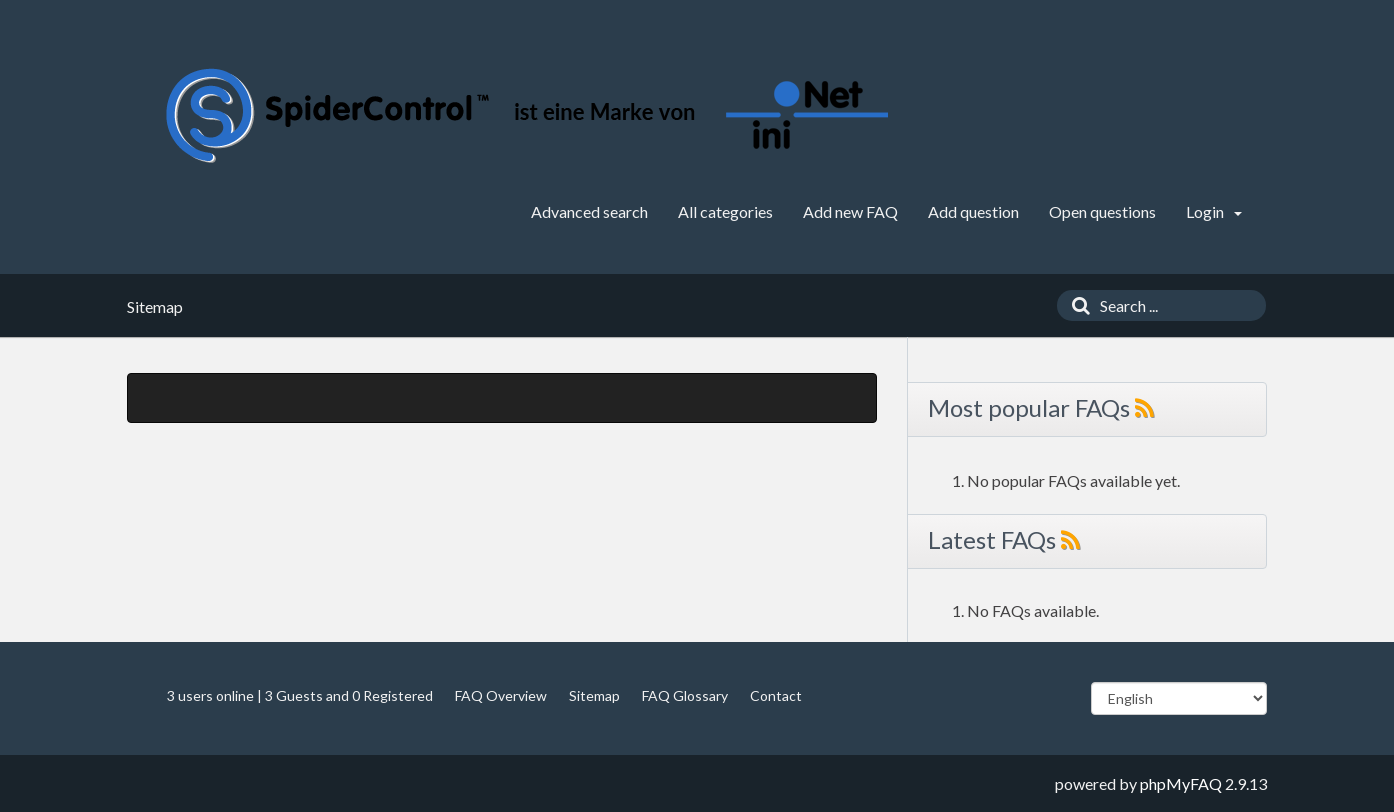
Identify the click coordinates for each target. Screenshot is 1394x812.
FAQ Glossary (685, 695)
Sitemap (594, 695)
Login (1214, 211)
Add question (973, 211)
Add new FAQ (850, 211)
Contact (776, 695)
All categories (725, 211)
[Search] (1076, 305)
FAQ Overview (501, 695)
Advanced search (589, 211)
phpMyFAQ (1181, 783)
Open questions (1102, 211)
